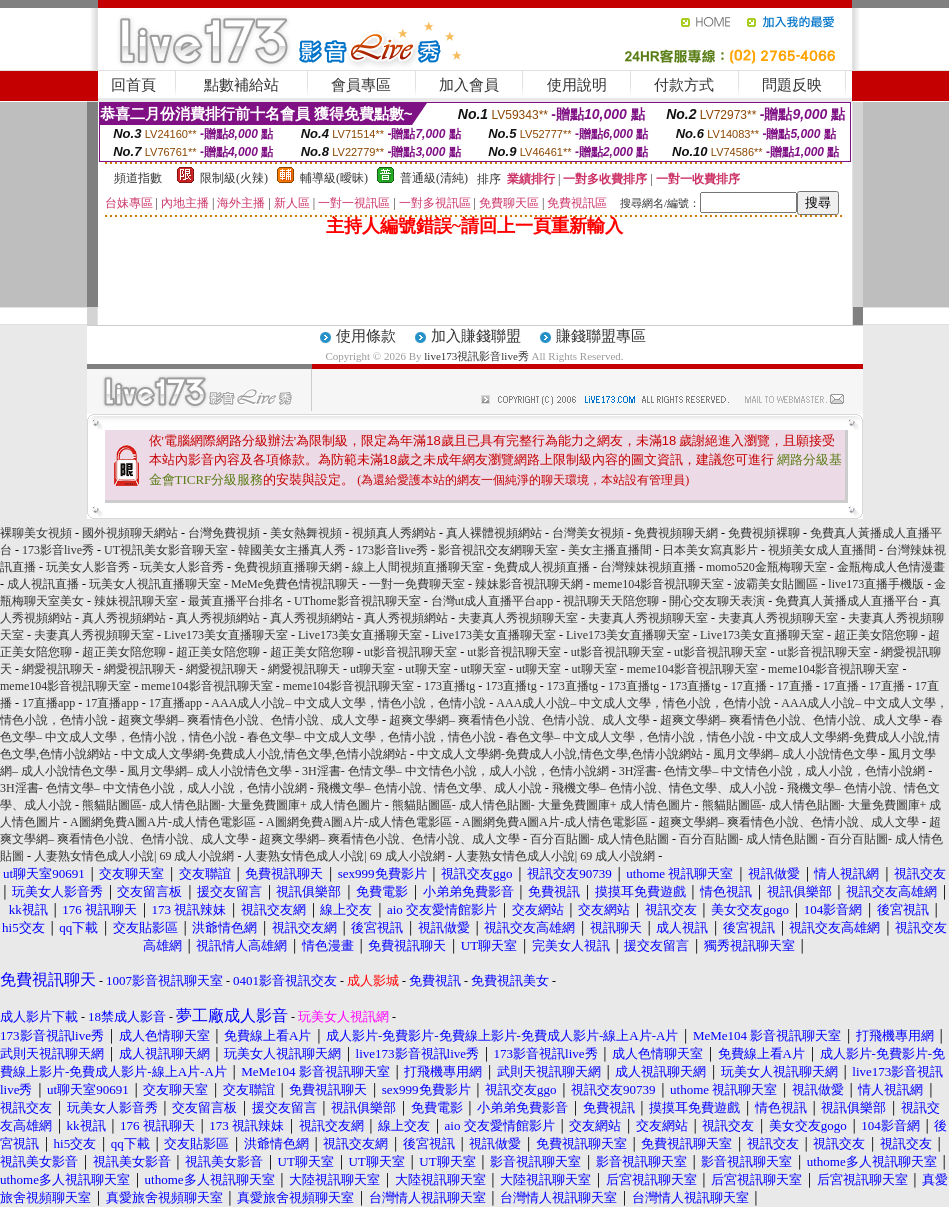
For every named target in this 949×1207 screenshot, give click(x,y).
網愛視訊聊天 (58, 669)
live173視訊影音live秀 (476, 356)
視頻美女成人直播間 (822, 550)
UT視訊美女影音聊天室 (166, 550)
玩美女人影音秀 (88, 567)
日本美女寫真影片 (710, 550)
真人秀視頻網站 (124, 618)
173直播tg (449, 686)
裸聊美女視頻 (36, 533)
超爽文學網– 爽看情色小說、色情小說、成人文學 (248, 720)
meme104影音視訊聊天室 (658, 584)
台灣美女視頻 (588, 533)
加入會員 (469, 85)
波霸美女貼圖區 (776, 584)
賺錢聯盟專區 (601, 336)
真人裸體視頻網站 (494, 533)
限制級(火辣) (234, 178)
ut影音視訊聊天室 (410, 652)
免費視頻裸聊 (764, 533)
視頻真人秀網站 (394, 533)
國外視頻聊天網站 (130, 533)
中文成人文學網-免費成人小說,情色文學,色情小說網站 (264, 754)
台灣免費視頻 (224, 533)
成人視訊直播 (43, 584)
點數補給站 (241, 85)
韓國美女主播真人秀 (292, 550)
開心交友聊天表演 (717, 601)
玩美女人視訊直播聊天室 (155, 584)
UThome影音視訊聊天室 (357, 601)
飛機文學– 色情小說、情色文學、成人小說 (429, 788)
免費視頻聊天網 (676, 533)
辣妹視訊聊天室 (136, 601)
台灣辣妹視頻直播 (648, 567)
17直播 (749, 686)
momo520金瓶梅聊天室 (766, 567)
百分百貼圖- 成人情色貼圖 (599, 839)
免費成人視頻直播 (542, 567)
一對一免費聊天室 (417, 584)
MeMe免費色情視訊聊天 (295, 584)
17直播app (48, 703)
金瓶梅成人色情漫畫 (891, 567)
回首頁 (133, 85)
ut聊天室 (372, 669)
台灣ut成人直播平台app (492, 601)
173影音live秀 (58, 550)
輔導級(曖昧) (334, 178)
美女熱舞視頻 (306, 533)
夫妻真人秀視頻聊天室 (518, 618)
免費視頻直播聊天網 (288, 567)
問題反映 (792, 85)
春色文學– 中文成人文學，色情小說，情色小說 (371, 737)
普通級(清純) (434, 178)
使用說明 (577, 85)
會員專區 (361, 85)
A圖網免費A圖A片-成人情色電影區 (163, 822)
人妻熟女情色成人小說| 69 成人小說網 (134, 856)
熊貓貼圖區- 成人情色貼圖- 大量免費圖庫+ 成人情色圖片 (232, 805)
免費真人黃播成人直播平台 (847, 601)
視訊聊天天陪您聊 (611, 601)
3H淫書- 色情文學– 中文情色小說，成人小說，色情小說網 (455, 771)
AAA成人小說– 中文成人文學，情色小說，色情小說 (348, 703)
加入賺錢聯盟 (476, 336)
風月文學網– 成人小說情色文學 (795, 754)
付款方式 (684, 85)
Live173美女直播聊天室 (226, 635)
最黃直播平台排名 (236, 601)
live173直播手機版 (876, 584)
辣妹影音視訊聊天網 (529, 584)
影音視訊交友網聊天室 (498, 550)
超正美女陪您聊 (876, 635)
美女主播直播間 (610, 550)
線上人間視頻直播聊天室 (418, 567)
